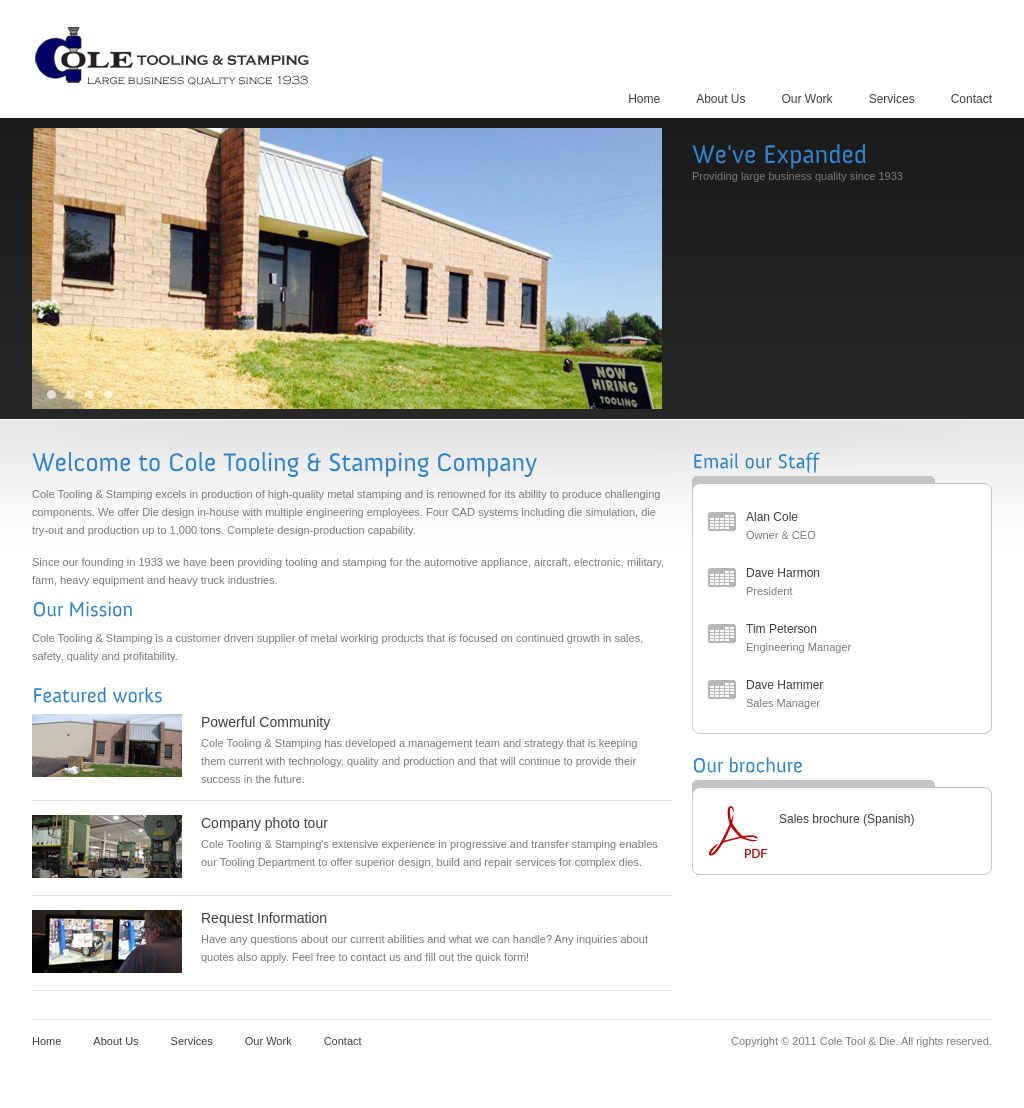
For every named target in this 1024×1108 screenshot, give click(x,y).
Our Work (807, 99)
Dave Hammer (784, 685)
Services (892, 99)
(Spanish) (888, 819)
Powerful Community (265, 722)
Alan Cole (772, 517)
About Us (720, 99)
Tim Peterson (781, 629)
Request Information (264, 918)
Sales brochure (819, 819)
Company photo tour (264, 823)
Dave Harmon (783, 573)
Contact (971, 99)
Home (644, 99)
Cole (174, 55)
